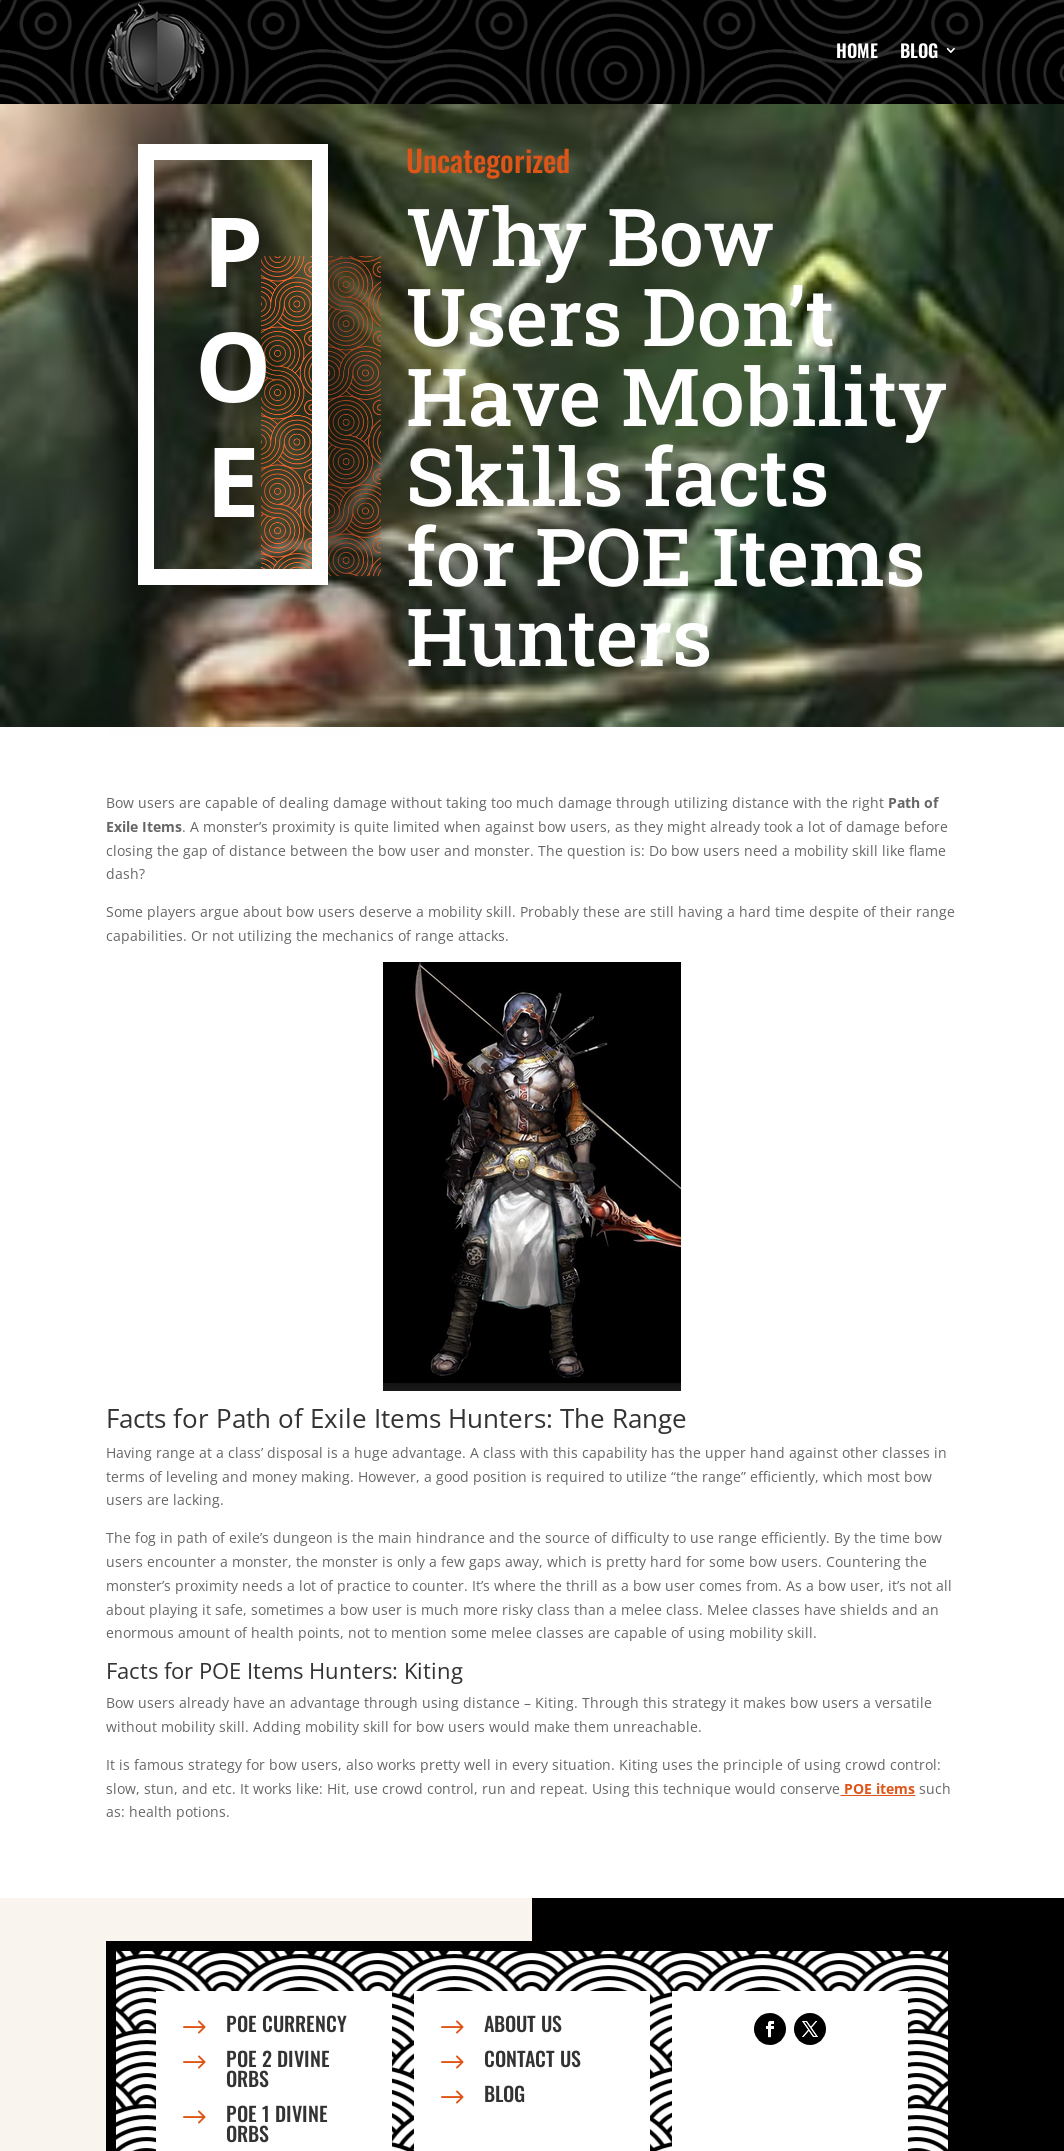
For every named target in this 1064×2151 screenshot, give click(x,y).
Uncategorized (488, 159)
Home (857, 50)
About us (523, 2023)
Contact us (532, 2058)
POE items (877, 1788)
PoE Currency (286, 2023)
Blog (919, 50)
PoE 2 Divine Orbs (278, 2068)
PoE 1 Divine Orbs (277, 2123)
